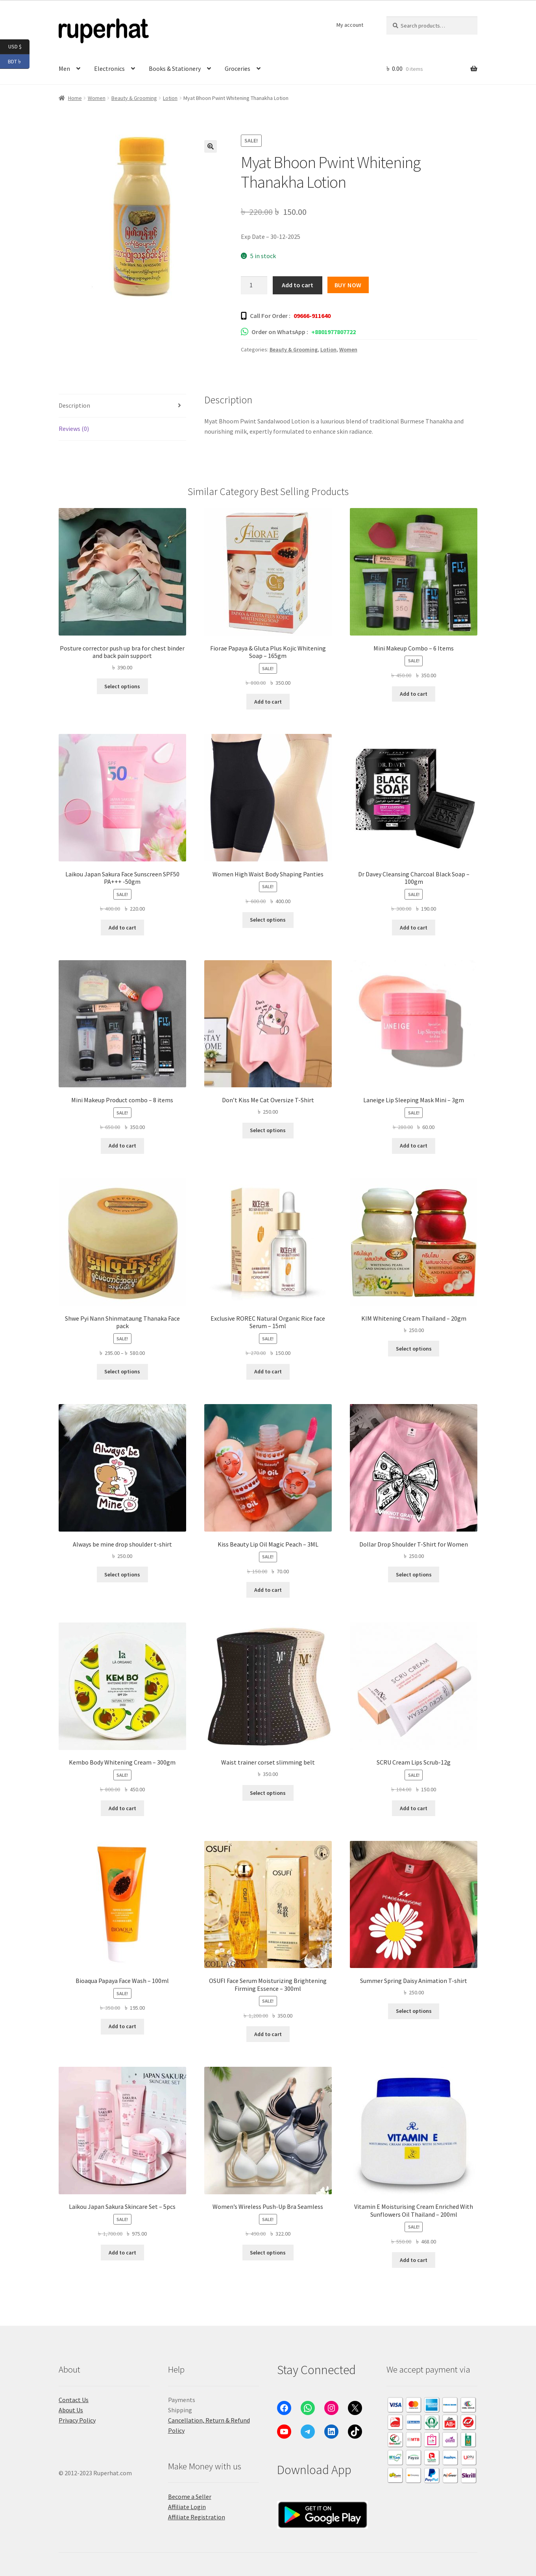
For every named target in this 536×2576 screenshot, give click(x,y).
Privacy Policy (77, 2420)
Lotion (170, 98)
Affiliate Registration (196, 2517)
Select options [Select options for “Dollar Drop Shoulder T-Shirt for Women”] (414, 1574)
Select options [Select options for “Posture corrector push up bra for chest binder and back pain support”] (122, 686)
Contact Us (74, 2400)
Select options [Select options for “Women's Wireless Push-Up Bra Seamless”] (268, 2252)
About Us (71, 2410)
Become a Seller (189, 2496)
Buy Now (348, 285)
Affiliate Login (187, 2507)
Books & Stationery (175, 68)
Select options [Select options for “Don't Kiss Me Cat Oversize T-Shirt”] (268, 1130)
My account (349, 24)
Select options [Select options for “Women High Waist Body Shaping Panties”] (268, 919)
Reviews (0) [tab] (74, 428)
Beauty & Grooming (134, 98)
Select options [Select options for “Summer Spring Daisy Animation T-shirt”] (414, 2010)
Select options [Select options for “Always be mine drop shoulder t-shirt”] (122, 1574)
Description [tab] (74, 405)
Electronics (109, 68)
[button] (210, 146)
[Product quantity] (254, 285)
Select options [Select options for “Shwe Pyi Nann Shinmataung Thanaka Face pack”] (122, 1371)
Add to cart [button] (268, 701)
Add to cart (297, 285)
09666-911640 (312, 316)
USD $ (19, 46)
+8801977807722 (333, 332)
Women (96, 98)
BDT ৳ (19, 61)
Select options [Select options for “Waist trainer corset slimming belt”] (268, 1792)
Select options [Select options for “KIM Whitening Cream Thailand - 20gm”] (414, 1348)
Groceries (237, 68)
